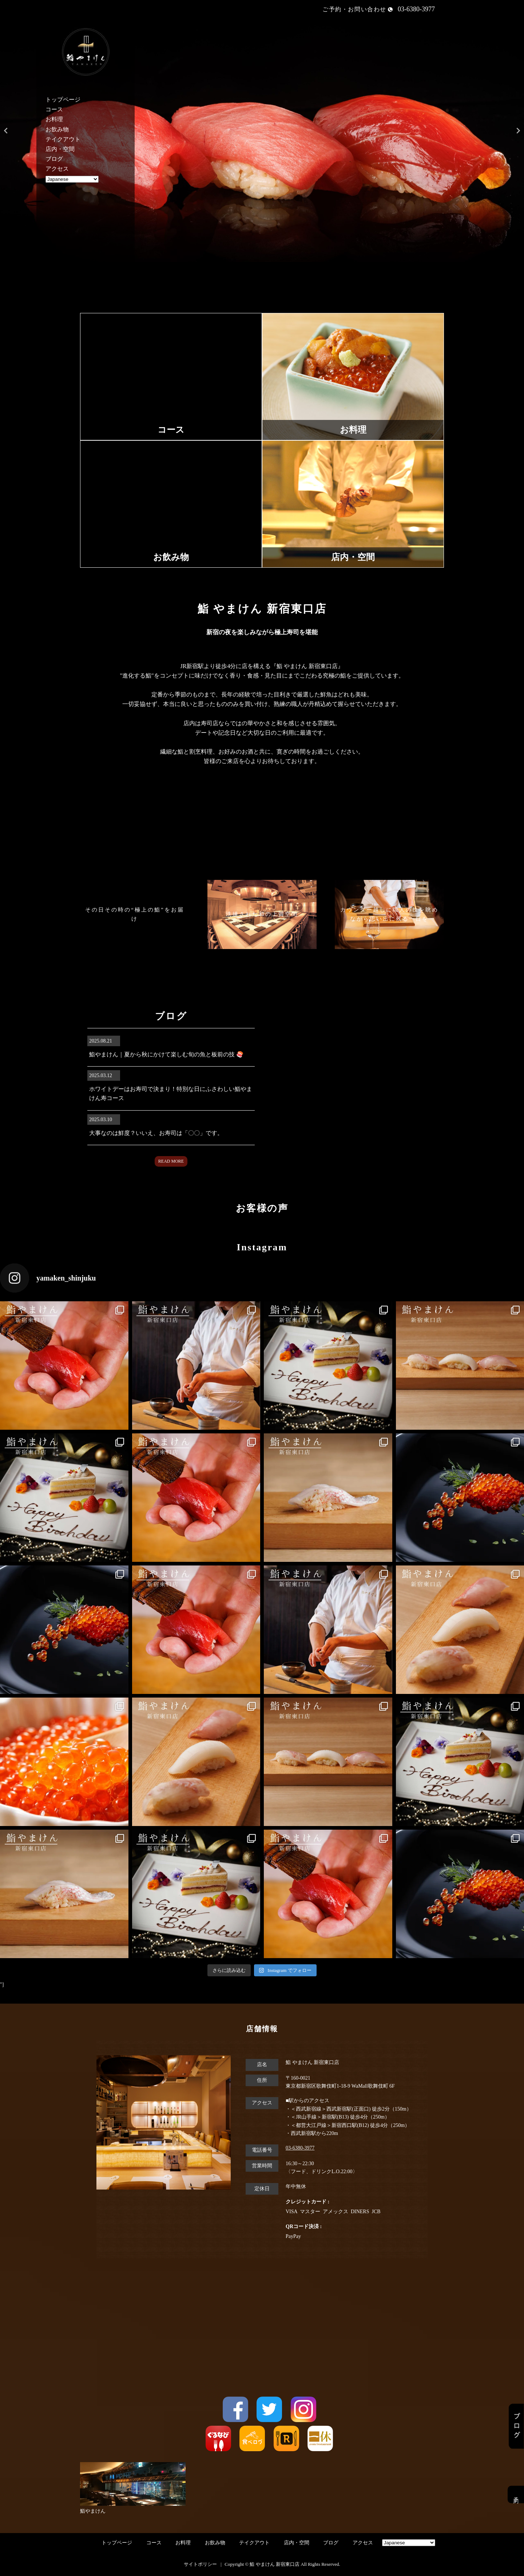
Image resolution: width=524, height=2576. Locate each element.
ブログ (54, 159)
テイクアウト (62, 139)
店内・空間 (60, 149)
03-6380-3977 (300, 2148)
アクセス (57, 169)
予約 (516, 2494)
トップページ (62, 99)
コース (54, 109)
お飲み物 (57, 129)
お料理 (54, 119)
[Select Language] (72, 179)
